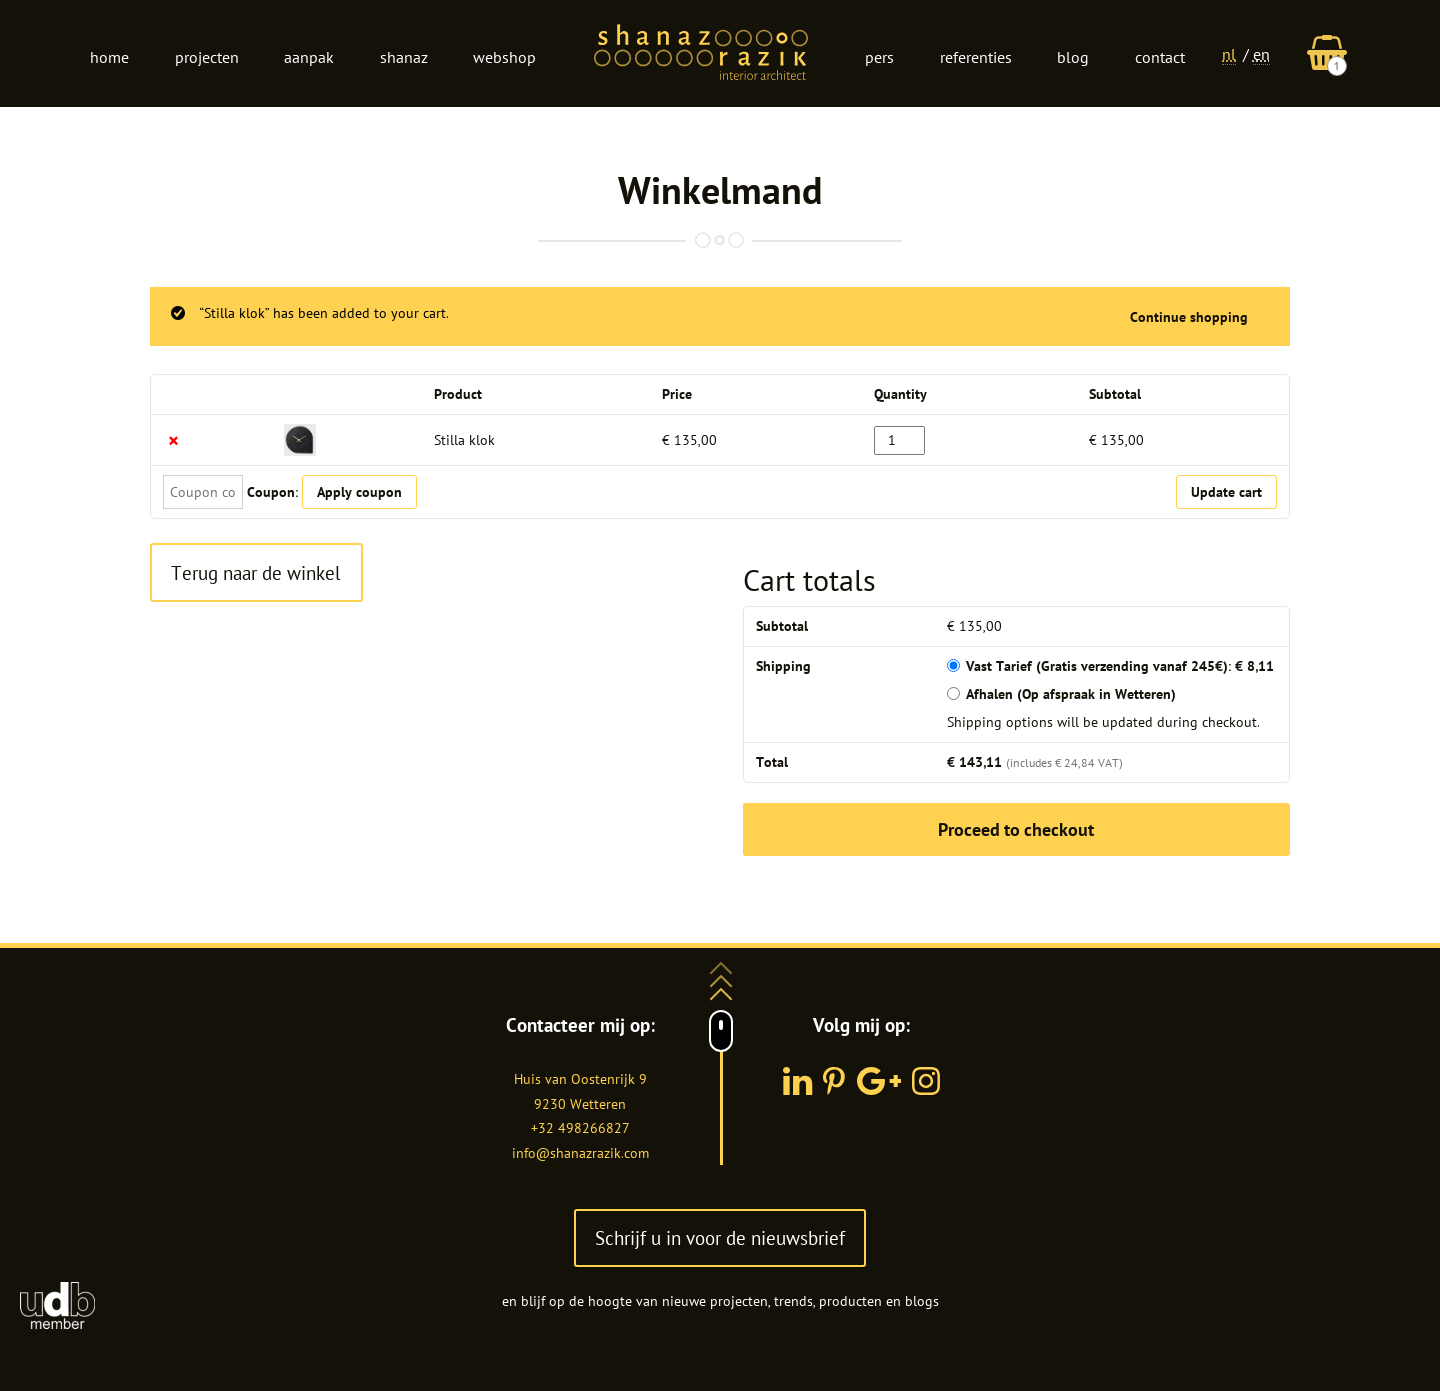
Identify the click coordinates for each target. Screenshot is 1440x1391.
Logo (701, 54)
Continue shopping (1189, 317)
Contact (1160, 57)
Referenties (976, 57)
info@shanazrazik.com (580, 1153)
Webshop (504, 57)
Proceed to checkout (1016, 829)
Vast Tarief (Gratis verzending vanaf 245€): (1120, 666)
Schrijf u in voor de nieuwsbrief (720, 1237)
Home (109, 57)
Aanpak (309, 57)
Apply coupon (359, 492)
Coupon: (272, 492)
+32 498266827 (580, 1128)
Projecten (207, 57)
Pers (879, 57)
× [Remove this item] (173, 440)
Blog (1073, 57)
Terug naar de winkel (256, 572)
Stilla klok (464, 440)
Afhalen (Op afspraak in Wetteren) (1071, 694)
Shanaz (404, 57)
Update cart (1226, 492)
